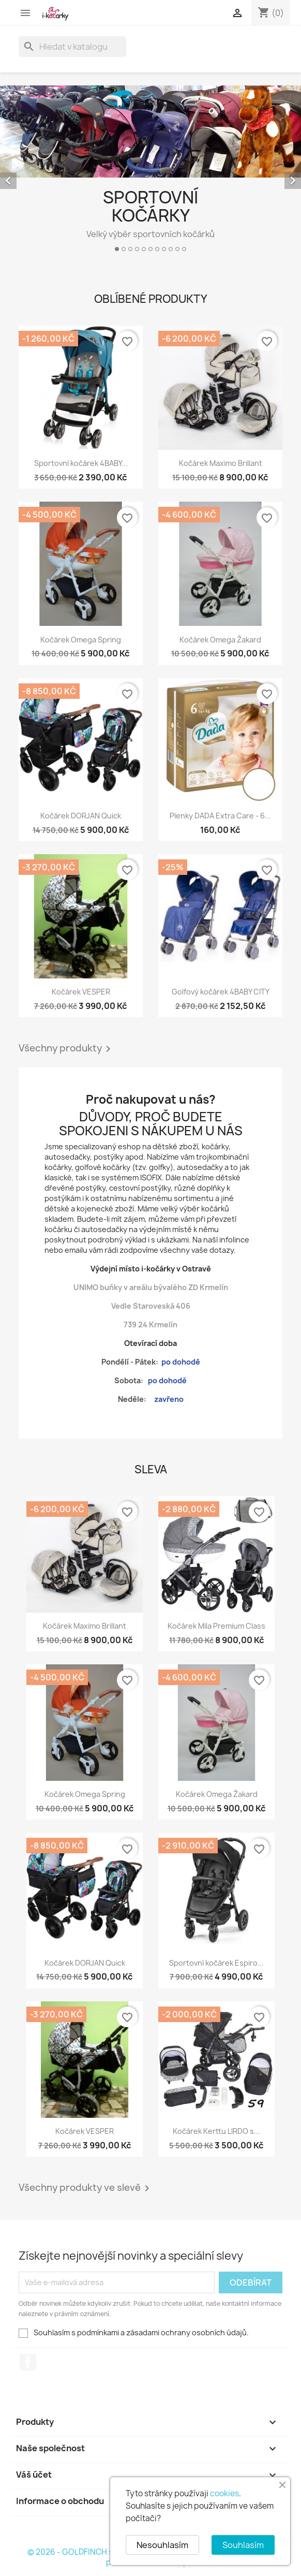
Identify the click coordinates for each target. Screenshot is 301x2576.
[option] (150, 172)
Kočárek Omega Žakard (220, 640)
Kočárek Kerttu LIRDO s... (216, 2131)
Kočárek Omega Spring (80, 640)
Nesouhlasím (162, 2545)
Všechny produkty (66, 1049)
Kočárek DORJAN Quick (80, 816)
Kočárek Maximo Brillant (220, 463)
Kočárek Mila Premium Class (216, 1626)
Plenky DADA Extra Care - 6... (220, 816)
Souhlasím (243, 2545)
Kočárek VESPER (81, 992)
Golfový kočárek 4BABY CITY (220, 992)
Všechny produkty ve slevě (86, 2188)
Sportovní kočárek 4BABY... (81, 463)
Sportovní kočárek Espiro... (216, 1963)
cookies (224, 2493)
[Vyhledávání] (72, 46)
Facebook (28, 2362)
